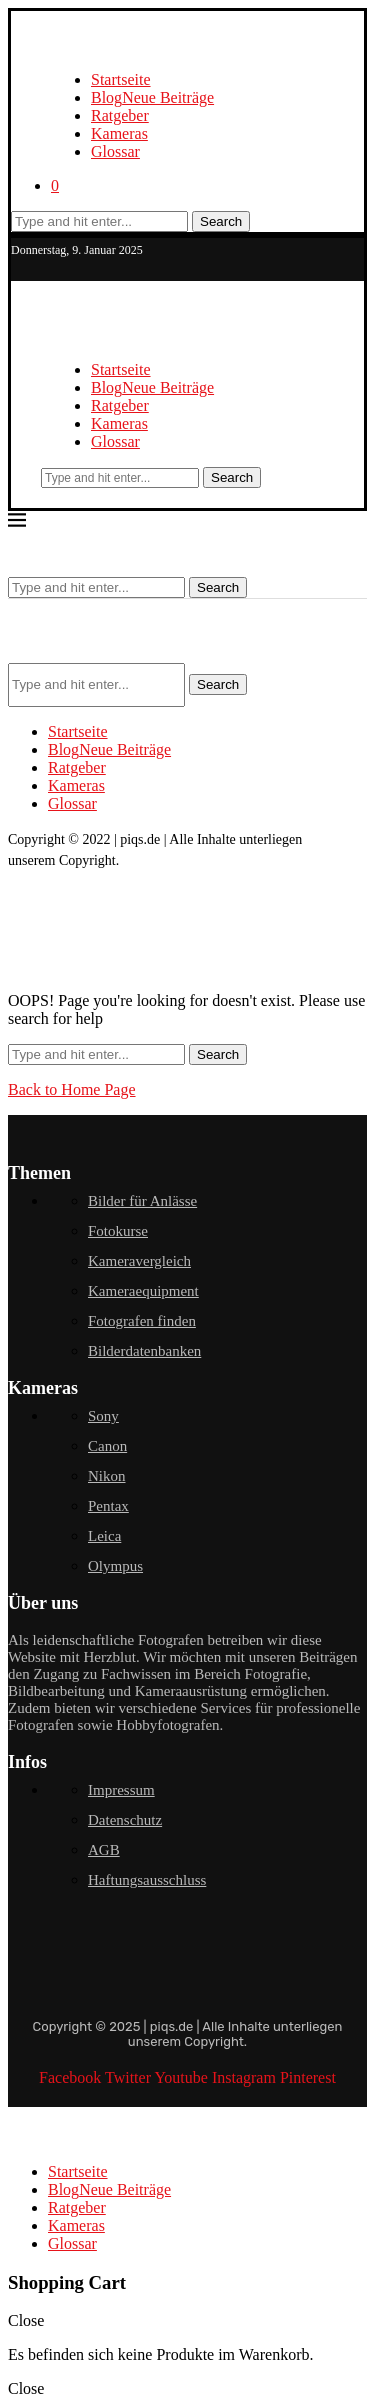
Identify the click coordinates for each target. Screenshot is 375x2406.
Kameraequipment (143, 1291)
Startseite (121, 79)
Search (221, 221)
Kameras (119, 133)
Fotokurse (118, 1231)
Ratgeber (120, 115)
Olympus (115, 1566)
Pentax (108, 1506)
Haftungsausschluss (147, 1880)
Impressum (121, 1790)
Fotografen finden (142, 1321)
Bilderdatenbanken (144, 1351)
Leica (104, 1536)
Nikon (107, 1476)
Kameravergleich (139, 1261)
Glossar (115, 151)
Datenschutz (125, 1820)
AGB (104, 1850)
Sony (103, 1416)
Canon (107, 1446)
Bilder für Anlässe (142, 1201)
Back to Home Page (72, 1089)
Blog (152, 97)
